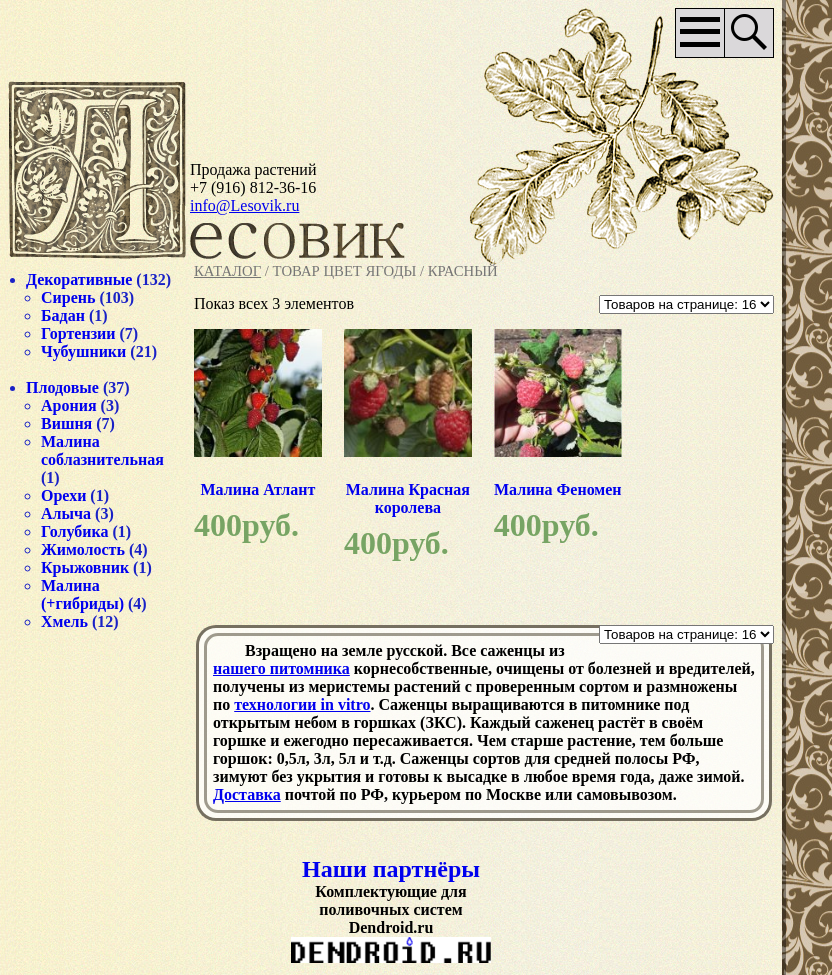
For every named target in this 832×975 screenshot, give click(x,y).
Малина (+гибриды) (82, 594)
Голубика (75, 531)
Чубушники (83, 351)
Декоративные (79, 279)
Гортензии (78, 333)
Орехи (63, 495)
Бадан (63, 315)
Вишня (66, 423)
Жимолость (83, 549)
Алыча (66, 513)
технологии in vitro (302, 704)
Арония (69, 405)
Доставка (247, 794)
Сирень (68, 297)
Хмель (64, 621)
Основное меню (700, 33)
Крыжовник (85, 567)
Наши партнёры (391, 869)
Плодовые (62, 387)
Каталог (227, 271)
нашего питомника (281, 668)
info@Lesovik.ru (244, 205)
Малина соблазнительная (102, 450)
